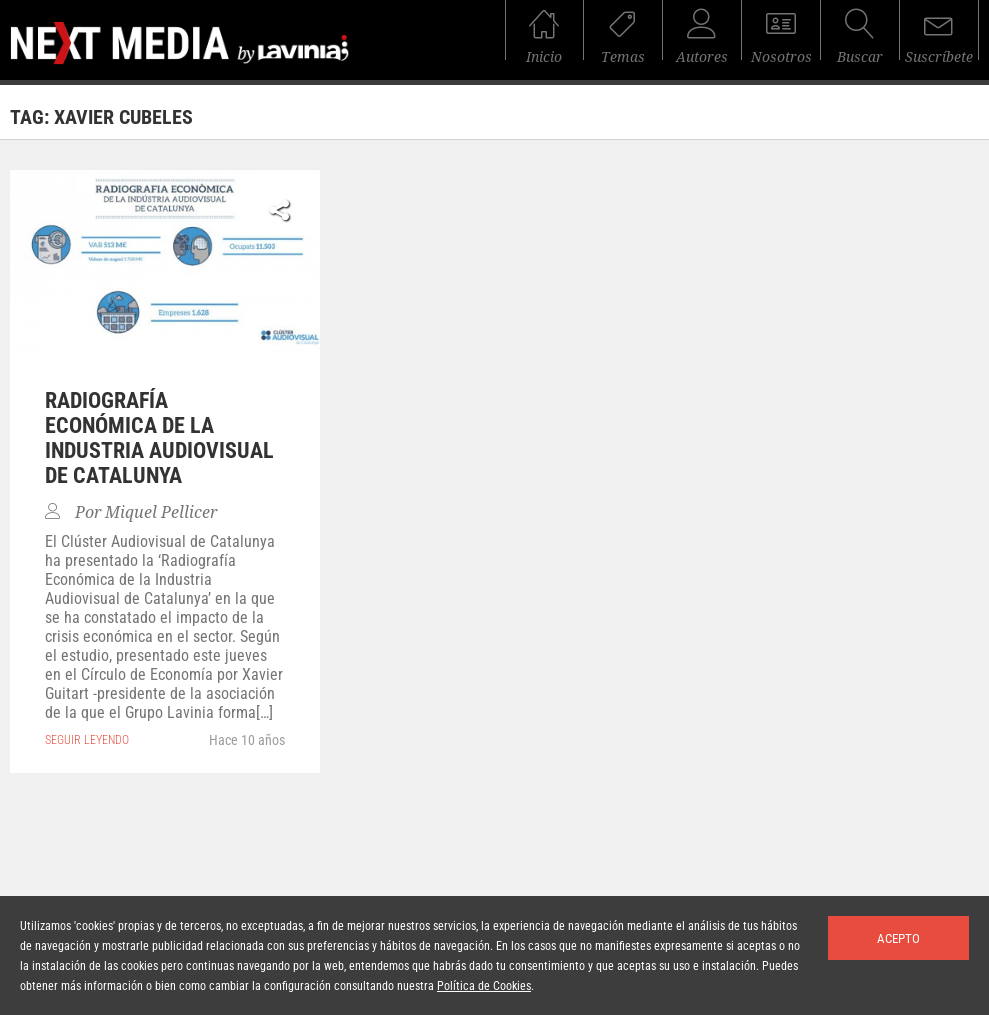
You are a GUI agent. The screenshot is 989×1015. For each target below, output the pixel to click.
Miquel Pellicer (161, 512)
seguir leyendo (87, 740)
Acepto (898, 938)
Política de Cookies (484, 986)
